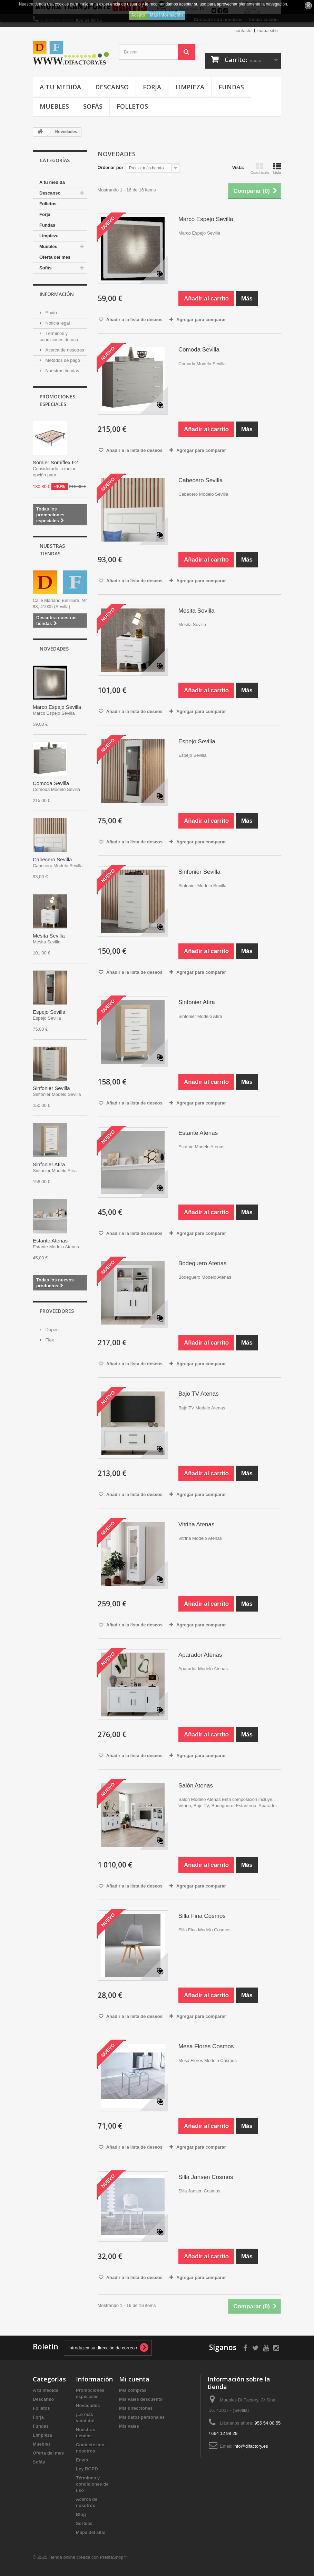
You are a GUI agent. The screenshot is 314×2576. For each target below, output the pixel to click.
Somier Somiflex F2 (55, 462)
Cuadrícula (260, 168)
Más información (166, 15)
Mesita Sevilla (49, 936)
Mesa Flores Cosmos (206, 2046)
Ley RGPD (87, 2468)
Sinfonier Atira (49, 1164)
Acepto (138, 15)
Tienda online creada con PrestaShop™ (88, 2557)
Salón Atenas (195, 1785)
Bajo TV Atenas (198, 1393)
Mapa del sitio (91, 2532)
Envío (50, 312)
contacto (243, 30)
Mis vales (129, 2426)
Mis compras (132, 2390)
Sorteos (84, 2523)
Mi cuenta (134, 2379)
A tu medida (60, 87)
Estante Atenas (50, 1241)
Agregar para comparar (201, 319)
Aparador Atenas (200, 1655)
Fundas (231, 87)
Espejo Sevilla (49, 1012)
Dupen (51, 1329)
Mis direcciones (136, 2408)
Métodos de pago (62, 360)
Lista (277, 168)
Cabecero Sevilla (52, 859)
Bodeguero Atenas (202, 1263)
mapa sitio (267, 30)
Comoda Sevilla (51, 783)
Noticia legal (57, 323)
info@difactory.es (251, 2446)
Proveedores (57, 1311)
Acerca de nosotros (64, 350)
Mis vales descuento (141, 2399)
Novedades (54, 648)
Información (57, 294)
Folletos (132, 106)
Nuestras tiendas (61, 370)
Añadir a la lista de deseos (134, 319)
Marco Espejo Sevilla (57, 707)
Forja (152, 87)
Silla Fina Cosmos (202, 1916)
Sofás (92, 106)
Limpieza (189, 87)
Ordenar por (111, 167)
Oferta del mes (54, 257)
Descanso (112, 87)
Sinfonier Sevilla (51, 1088)
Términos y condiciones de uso (92, 2484)
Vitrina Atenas (196, 1524)
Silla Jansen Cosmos (205, 2177)
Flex (49, 1340)
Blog (81, 2514)
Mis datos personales (142, 2417)
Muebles (54, 106)
